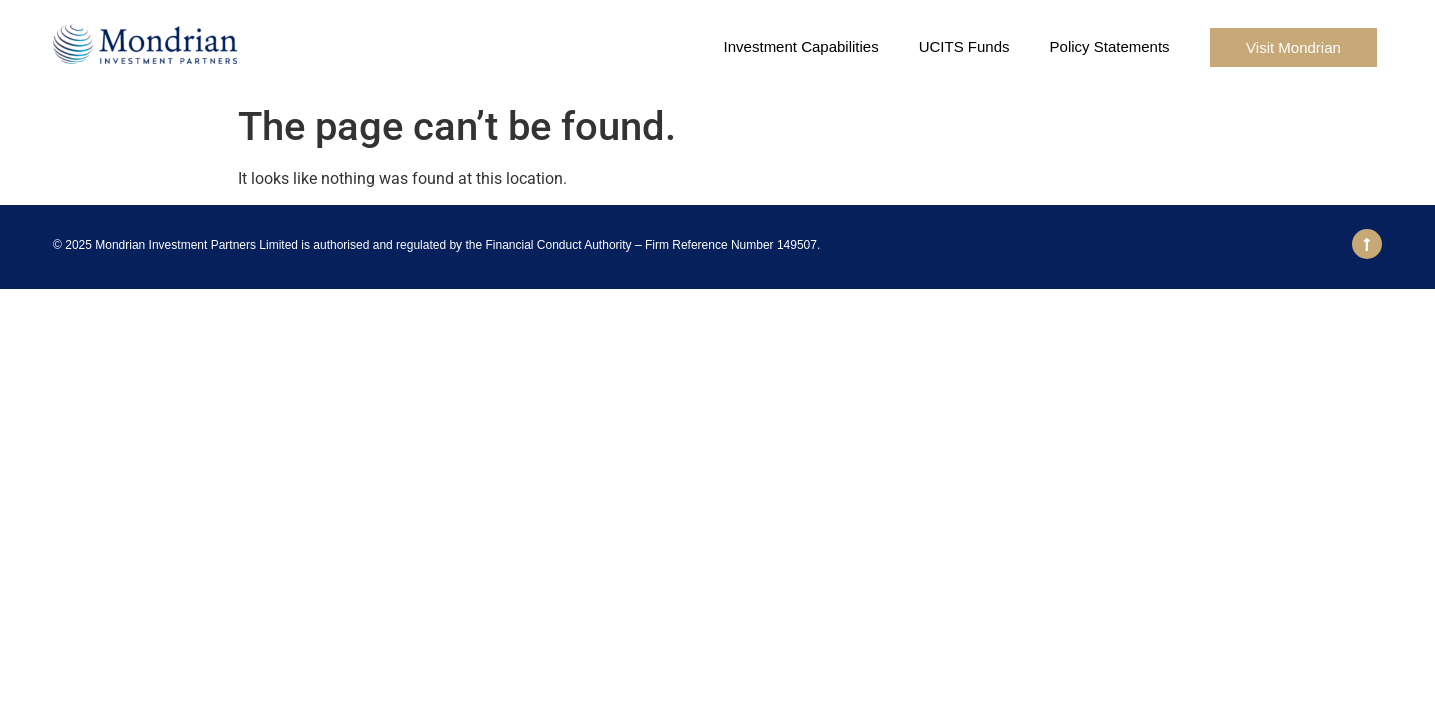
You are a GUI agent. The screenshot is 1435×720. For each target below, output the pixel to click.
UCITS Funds (964, 46)
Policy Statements (1110, 46)
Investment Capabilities (801, 46)
